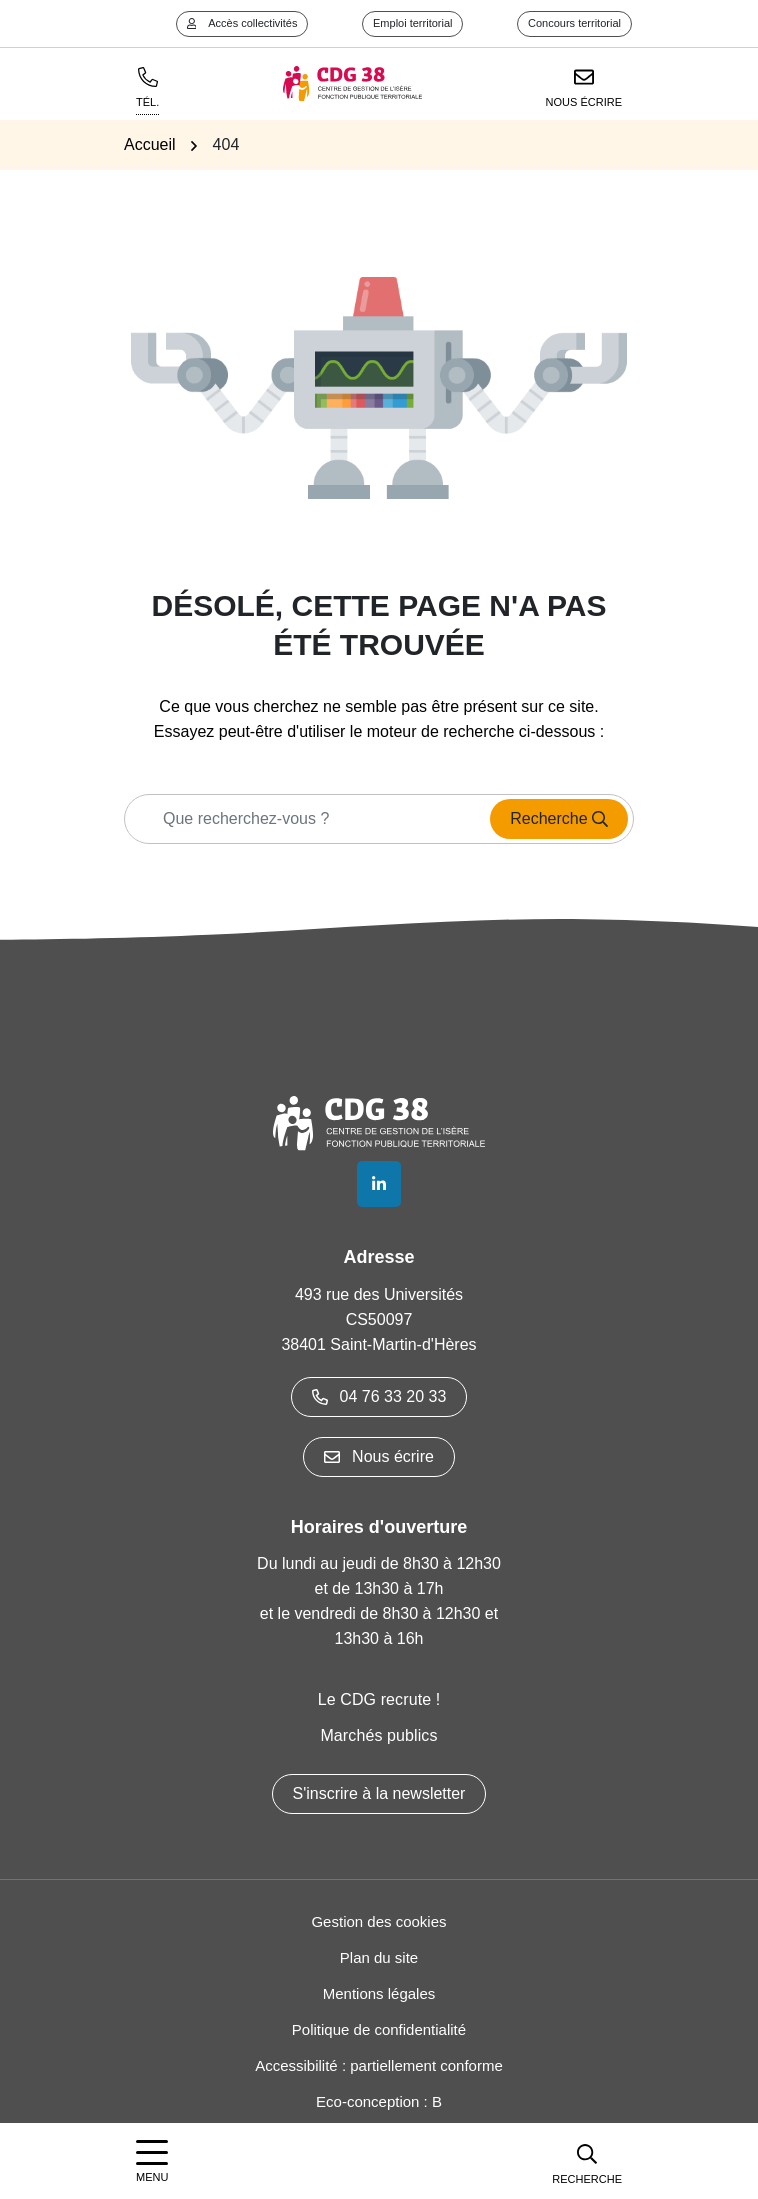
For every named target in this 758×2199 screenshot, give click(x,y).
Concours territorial (574, 23)
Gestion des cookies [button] (378, 1921)
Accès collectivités (242, 23)
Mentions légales (379, 1993)
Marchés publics (378, 1735)
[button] (587, 2161)
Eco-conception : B (379, 2101)
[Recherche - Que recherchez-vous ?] (301, 819)
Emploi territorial (412, 23)
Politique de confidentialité (379, 2029)
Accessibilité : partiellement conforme (379, 2065)
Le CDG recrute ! (379, 1699)
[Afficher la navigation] (152, 2161)
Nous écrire (379, 1456)
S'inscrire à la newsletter (379, 1793)
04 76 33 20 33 (379, 1396)
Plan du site (379, 1957)
